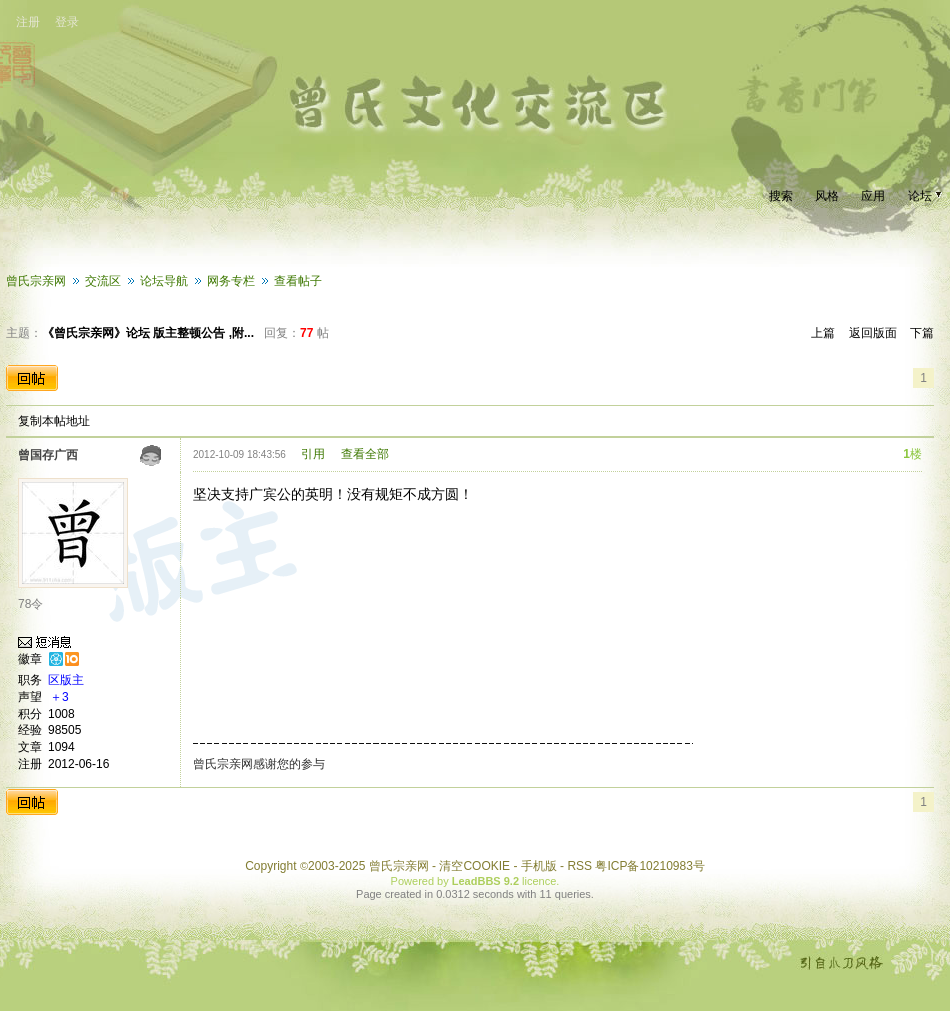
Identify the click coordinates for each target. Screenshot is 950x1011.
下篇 (922, 333)
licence (539, 881)
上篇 (823, 333)
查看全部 (365, 454)
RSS (579, 866)
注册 (28, 22)
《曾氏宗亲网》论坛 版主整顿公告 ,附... (148, 333)
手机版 (539, 866)
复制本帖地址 (54, 421)
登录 (67, 22)
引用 (313, 454)
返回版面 (873, 333)
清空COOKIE (474, 866)
